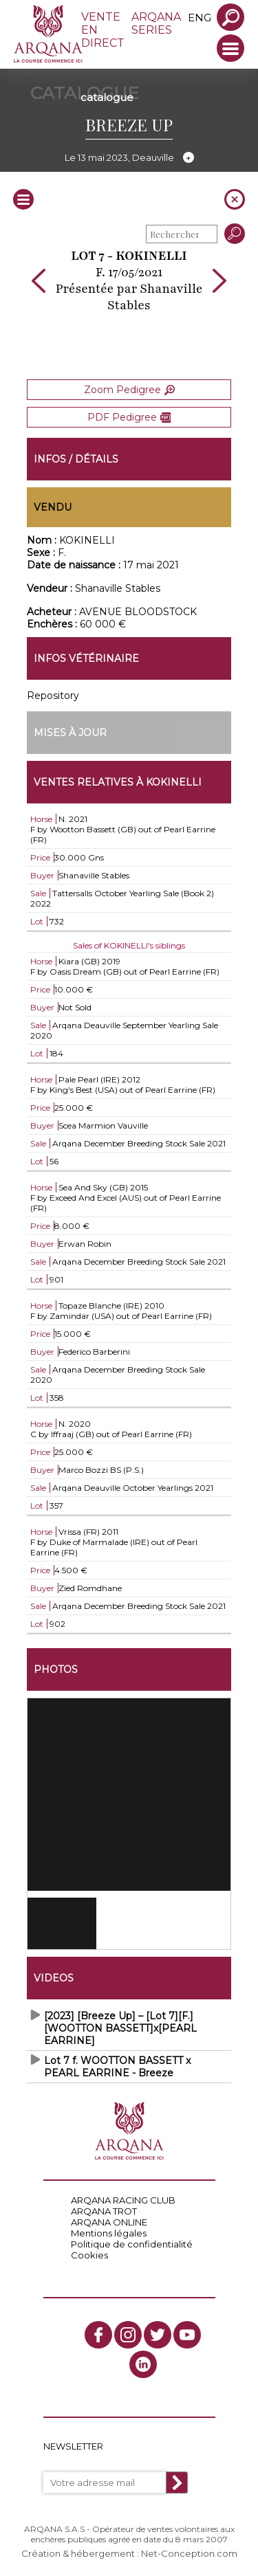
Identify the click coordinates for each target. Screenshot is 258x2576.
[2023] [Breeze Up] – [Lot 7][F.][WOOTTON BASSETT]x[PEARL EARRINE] (120, 2028)
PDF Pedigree (129, 417)
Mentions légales (109, 2233)
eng (199, 17)
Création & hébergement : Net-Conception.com (129, 2553)
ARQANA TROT (104, 2211)
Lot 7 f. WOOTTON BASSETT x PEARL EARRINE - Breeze (117, 2066)
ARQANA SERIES (156, 23)
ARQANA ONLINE (109, 2222)
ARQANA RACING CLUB (123, 2200)
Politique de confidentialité (132, 2244)
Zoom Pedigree (129, 390)
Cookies (89, 2255)
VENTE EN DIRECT (103, 29)
